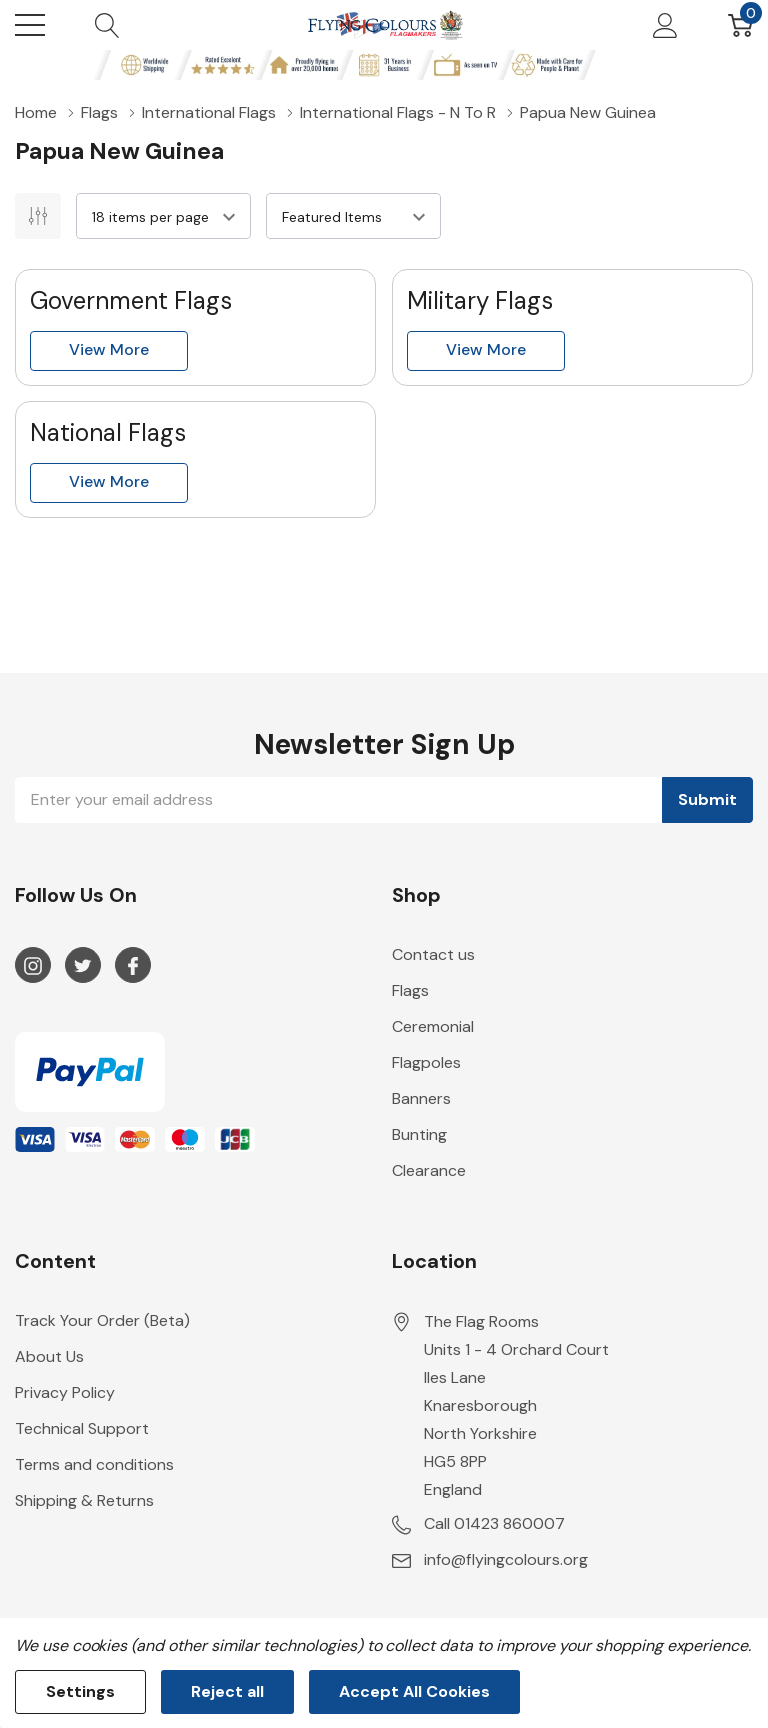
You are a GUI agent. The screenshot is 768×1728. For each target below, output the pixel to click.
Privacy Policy (65, 1392)
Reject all (227, 1691)
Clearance (429, 1170)
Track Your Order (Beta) (102, 1320)
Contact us (433, 954)
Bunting (419, 1134)
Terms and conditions (94, 1464)
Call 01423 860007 (494, 1523)
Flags (410, 990)
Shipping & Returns (84, 1500)
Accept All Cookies (414, 1691)
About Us (49, 1356)
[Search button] (107, 25)
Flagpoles (426, 1062)
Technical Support (82, 1428)
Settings (80, 1691)
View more (109, 349)
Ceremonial (433, 1026)
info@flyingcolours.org (506, 1559)
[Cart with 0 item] (740, 25)
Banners (421, 1098)
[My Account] (665, 25)
